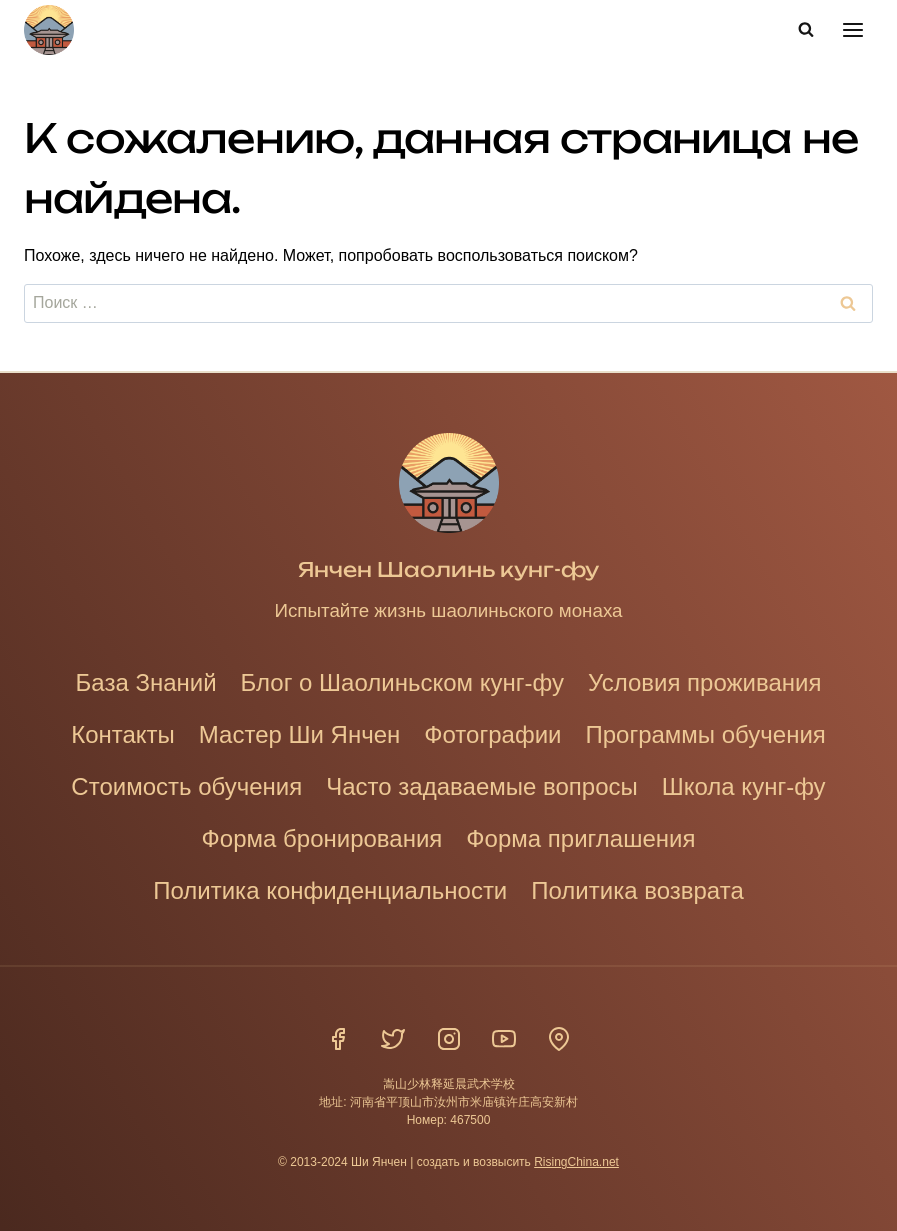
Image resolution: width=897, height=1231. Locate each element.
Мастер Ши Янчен (299, 734)
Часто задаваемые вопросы (482, 786)
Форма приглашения (580, 838)
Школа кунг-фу (744, 786)
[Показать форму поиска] (806, 30)
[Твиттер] (393, 1039)
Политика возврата (637, 890)
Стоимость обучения (186, 786)
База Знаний (146, 682)
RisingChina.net (576, 1162)
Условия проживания (704, 682)
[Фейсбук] (338, 1039)
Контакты (123, 734)
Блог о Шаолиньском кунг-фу (402, 682)
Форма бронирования (322, 838)
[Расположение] (559, 1039)
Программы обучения (705, 734)
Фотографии (492, 734)
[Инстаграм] (449, 1039)
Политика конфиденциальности (330, 890)
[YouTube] (504, 1039)
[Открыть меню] (852, 29)
